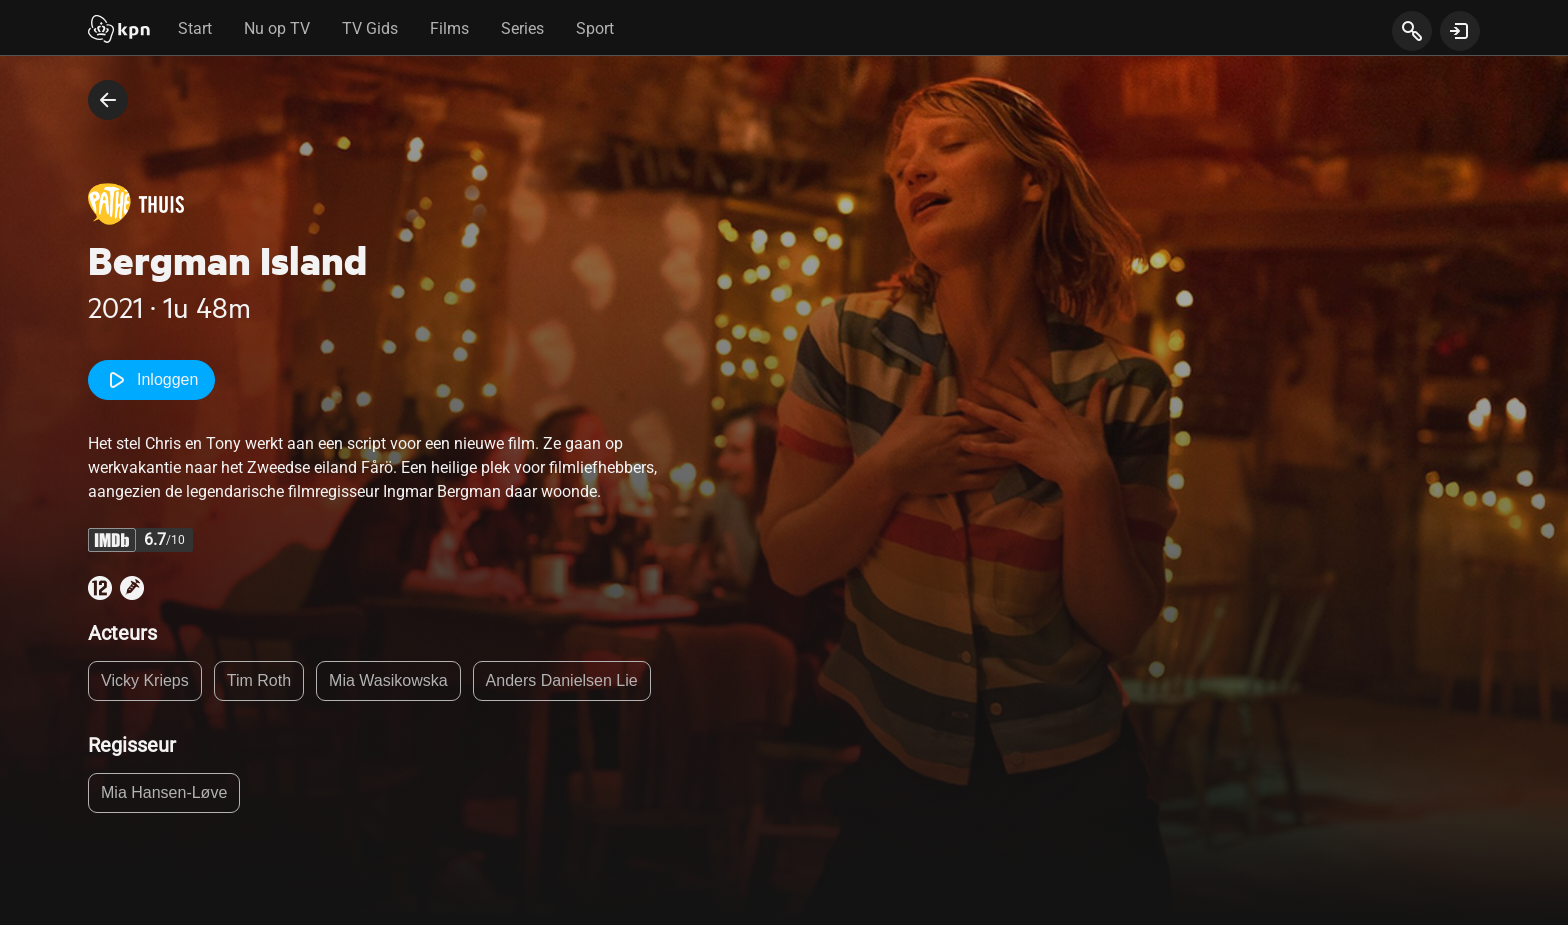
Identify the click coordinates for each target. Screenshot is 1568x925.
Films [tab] (449, 28)
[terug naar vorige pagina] (108, 100)
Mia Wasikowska (388, 680)
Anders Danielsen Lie (562, 680)
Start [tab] (195, 28)
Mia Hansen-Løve (164, 792)
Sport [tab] (595, 28)
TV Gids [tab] (370, 28)
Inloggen (151, 380)
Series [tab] (522, 28)
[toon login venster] (1460, 31)
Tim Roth (259, 680)
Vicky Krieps (145, 680)
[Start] (119, 31)
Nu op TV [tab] (277, 28)
